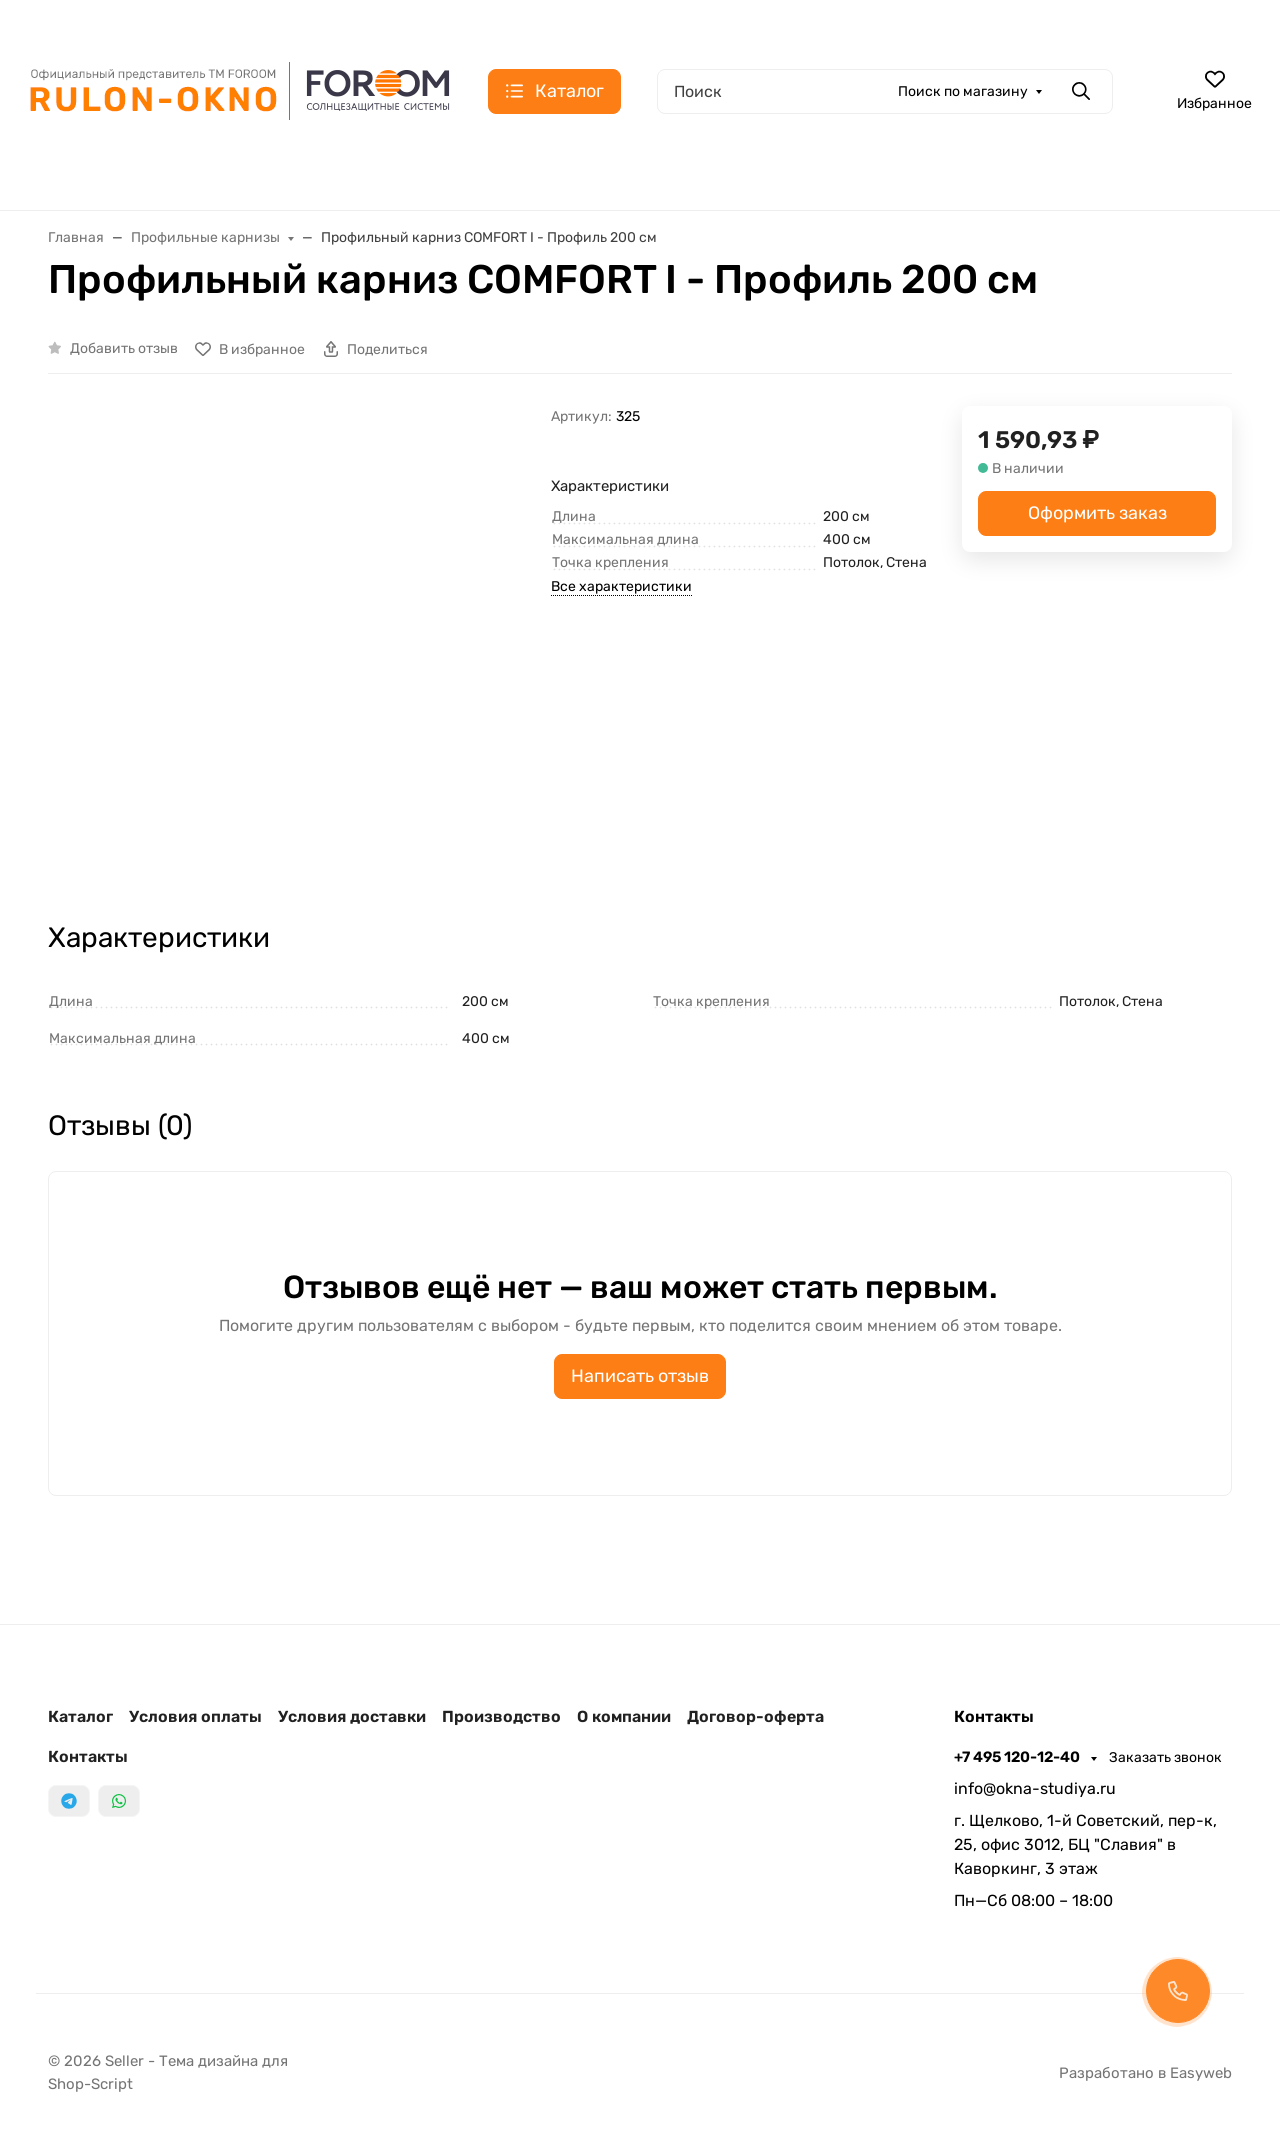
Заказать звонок (1165, 1757)
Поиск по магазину (963, 91)
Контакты (88, 1756)
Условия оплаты (195, 1716)
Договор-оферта (755, 1716)
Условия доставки (352, 1716)
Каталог (80, 1716)
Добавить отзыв (124, 348)
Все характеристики (621, 586)
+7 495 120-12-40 (1018, 1757)
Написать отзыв (640, 1376)
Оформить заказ (1097, 513)
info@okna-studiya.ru (1035, 1788)
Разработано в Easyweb (1145, 2073)
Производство (501, 1716)
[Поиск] (885, 91)
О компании (624, 1716)
